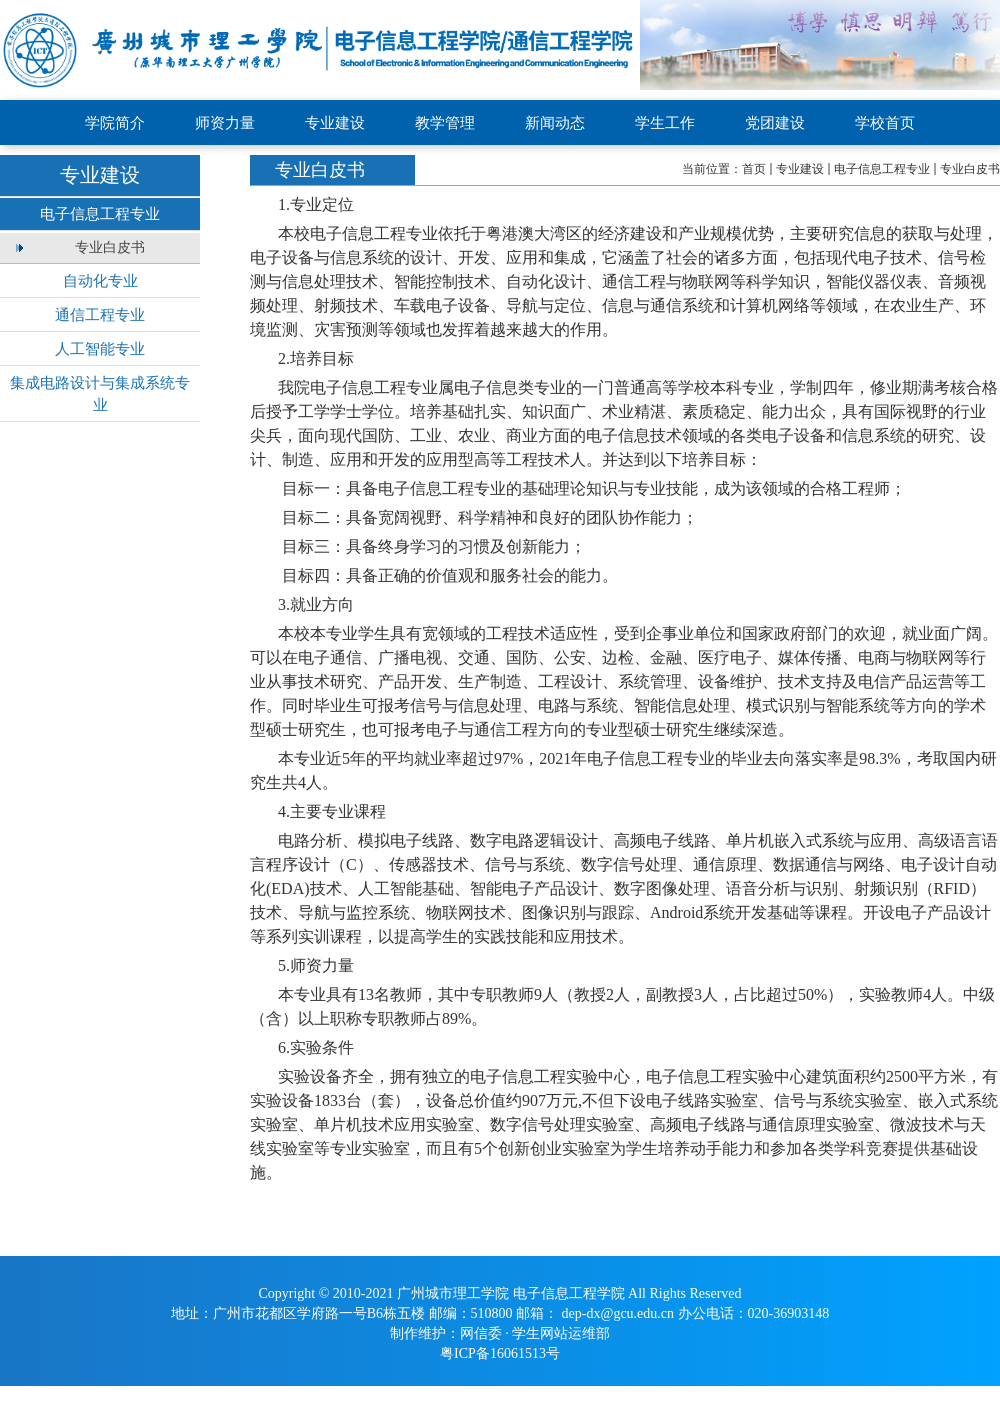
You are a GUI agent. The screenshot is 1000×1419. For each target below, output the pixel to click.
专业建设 (800, 169)
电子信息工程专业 (882, 169)
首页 (754, 169)
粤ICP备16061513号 (500, 1353)
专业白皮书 (970, 169)
